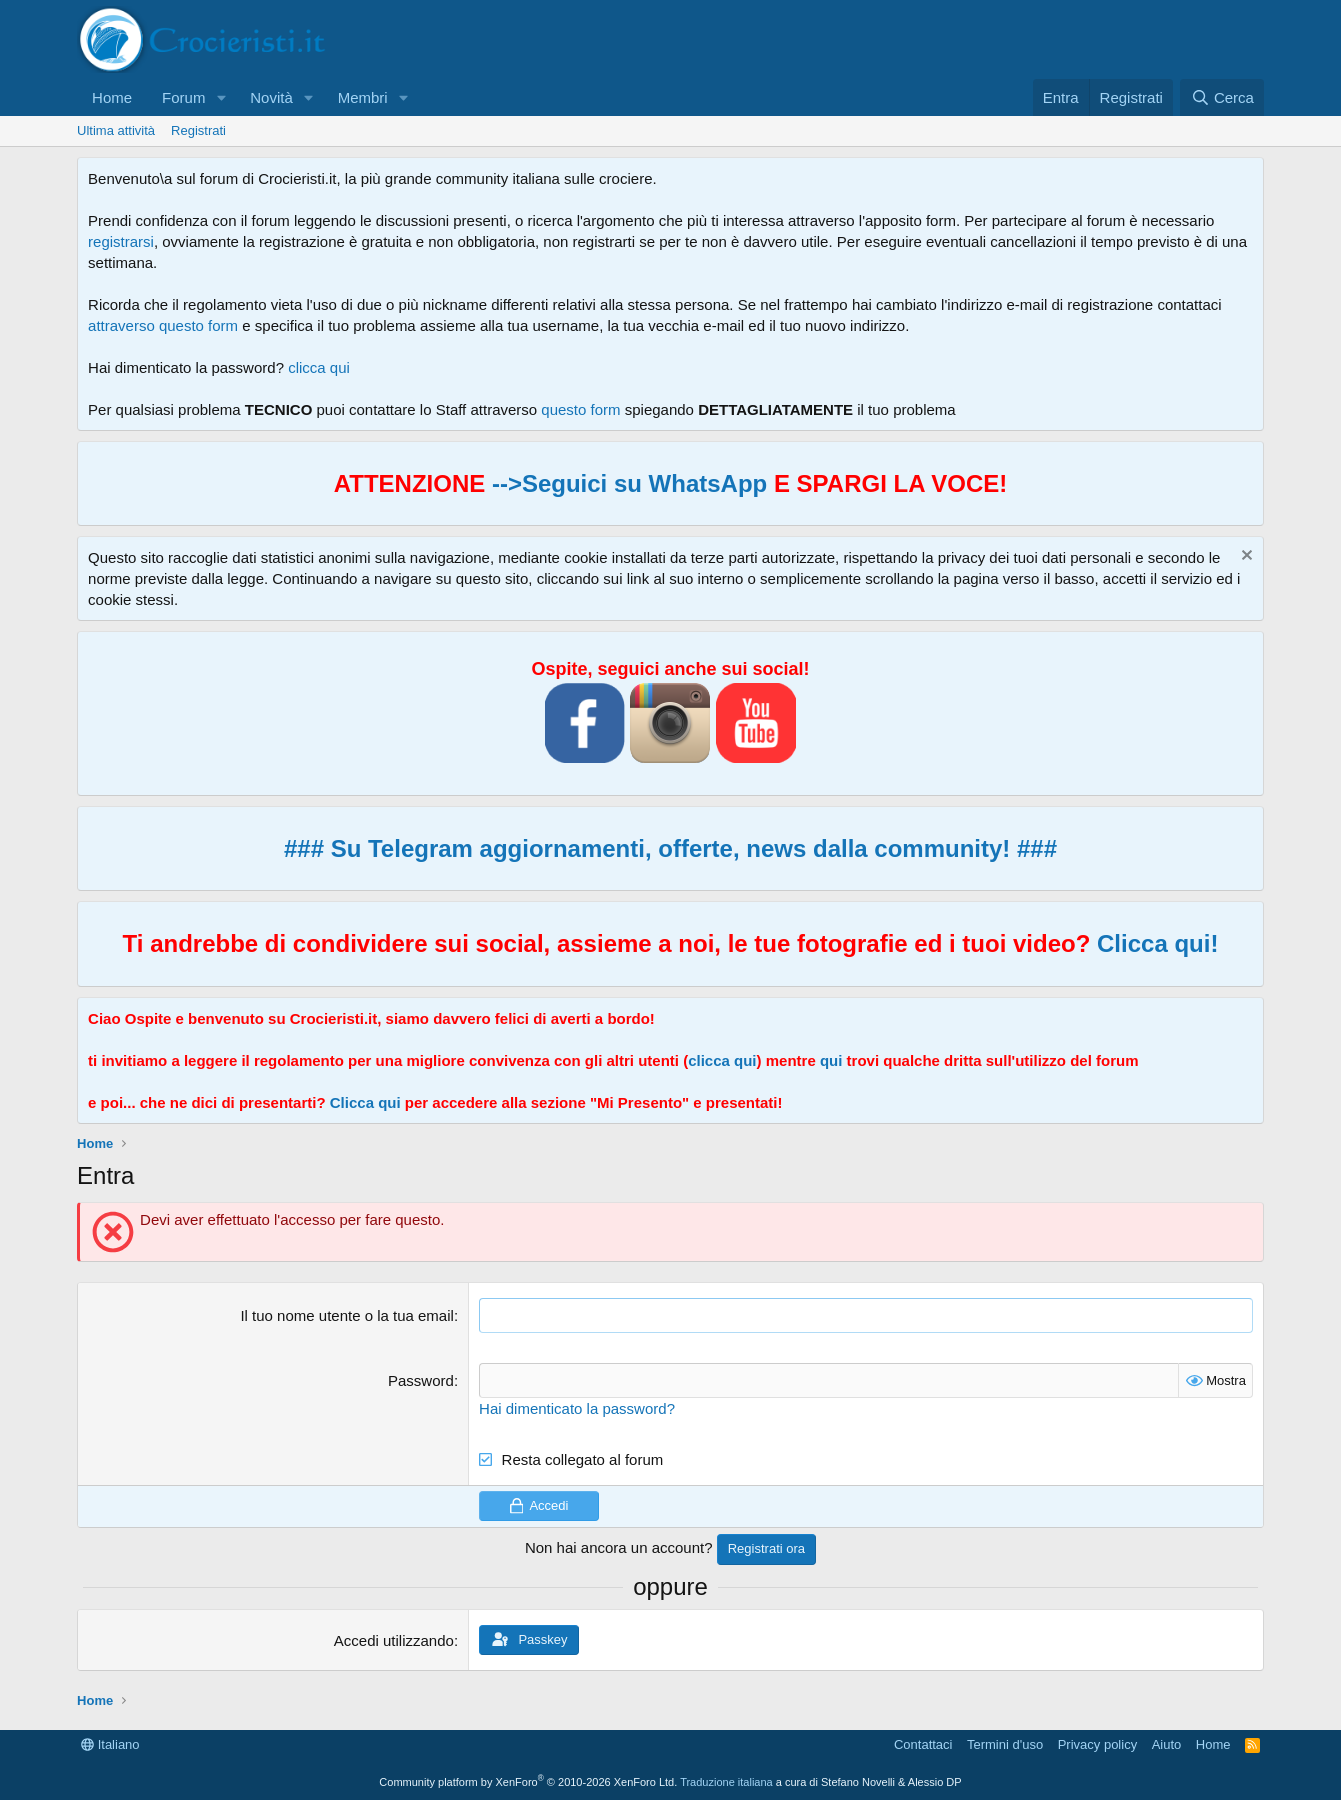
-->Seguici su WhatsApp (626, 483)
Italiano (110, 1744)
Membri (363, 97)
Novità (271, 97)
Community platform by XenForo (528, 1782)
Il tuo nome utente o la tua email (346, 1315)
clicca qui (319, 367)
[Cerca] (1221, 97)
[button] (221, 97)
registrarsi (121, 241)
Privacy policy (1097, 1744)
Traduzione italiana (726, 1782)
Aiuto (1167, 1744)
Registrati (198, 130)
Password (421, 1380)
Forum (183, 97)
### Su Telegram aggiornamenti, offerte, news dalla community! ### (670, 848)
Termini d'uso (1005, 1744)
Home (112, 97)
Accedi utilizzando (394, 1639)
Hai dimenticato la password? (577, 1408)
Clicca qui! (1157, 943)
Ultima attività (116, 130)
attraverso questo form (163, 325)
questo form (580, 409)
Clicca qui (365, 1102)
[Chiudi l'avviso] (1244, 557)
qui (831, 1060)
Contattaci (923, 1744)
